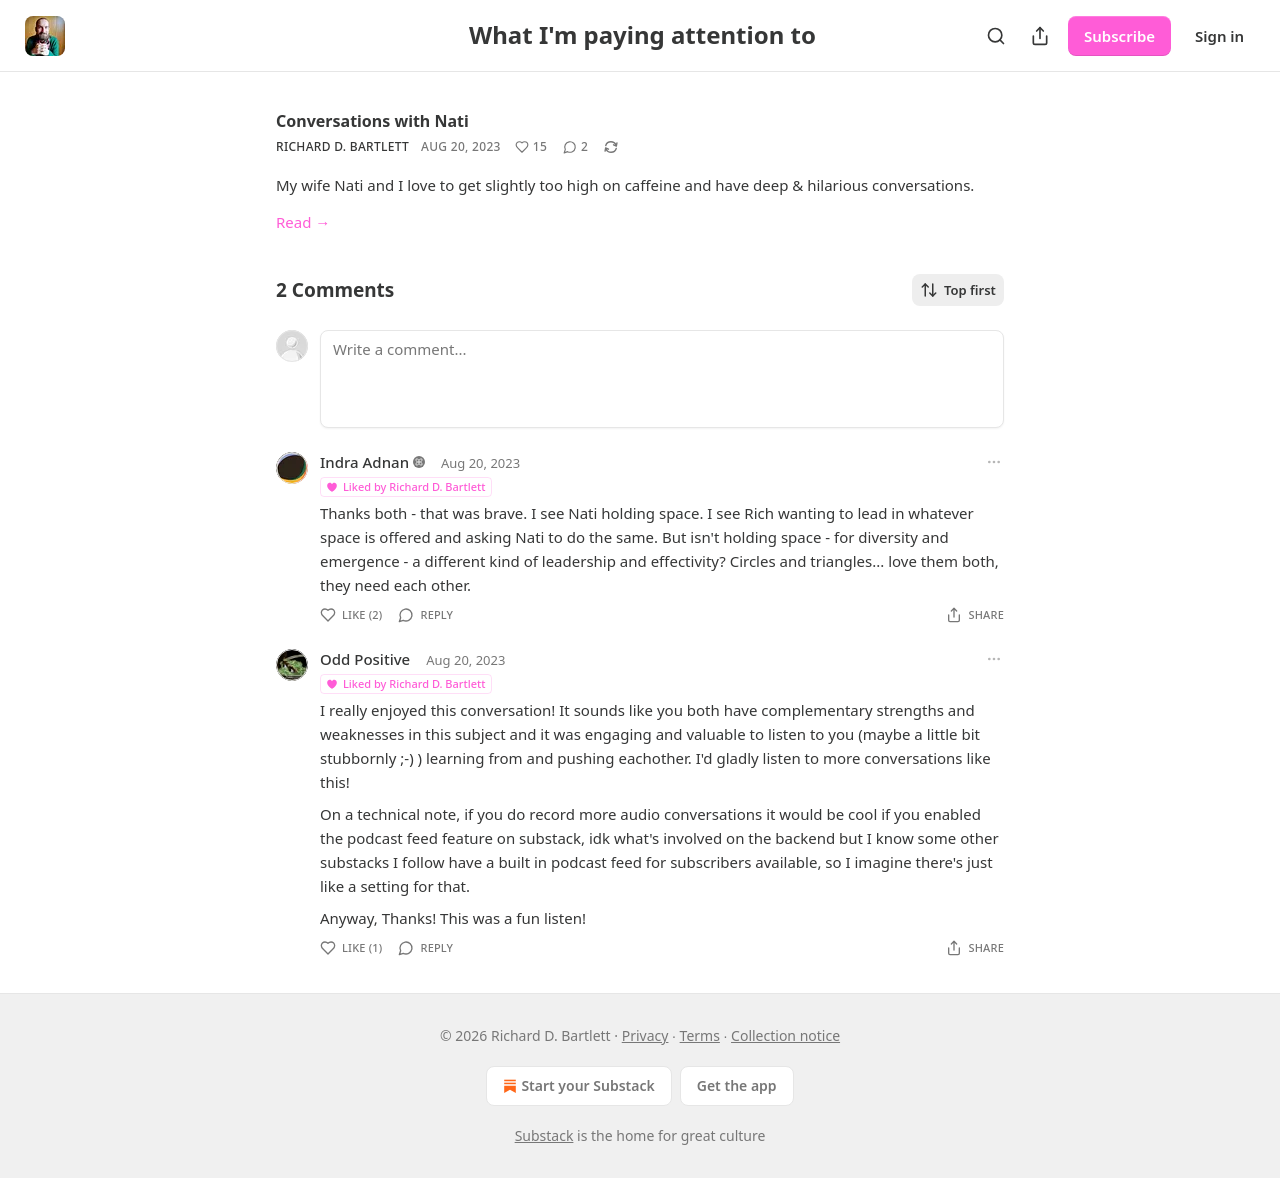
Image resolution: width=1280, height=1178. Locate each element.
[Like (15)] (531, 147)
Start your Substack (576, 1086)
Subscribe (1119, 36)
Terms (700, 1035)
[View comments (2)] (575, 147)
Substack (544, 1135)
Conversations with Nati (372, 121)
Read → (303, 222)
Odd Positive (365, 659)
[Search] (996, 36)
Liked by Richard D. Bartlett (405, 486)
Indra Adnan (364, 462)
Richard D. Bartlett (342, 146)
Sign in (1219, 36)
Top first (958, 290)
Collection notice (785, 1035)
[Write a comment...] (662, 379)
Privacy (645, 1035)
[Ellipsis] (994, 462)
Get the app (737, 1085)
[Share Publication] (1040, 36)
